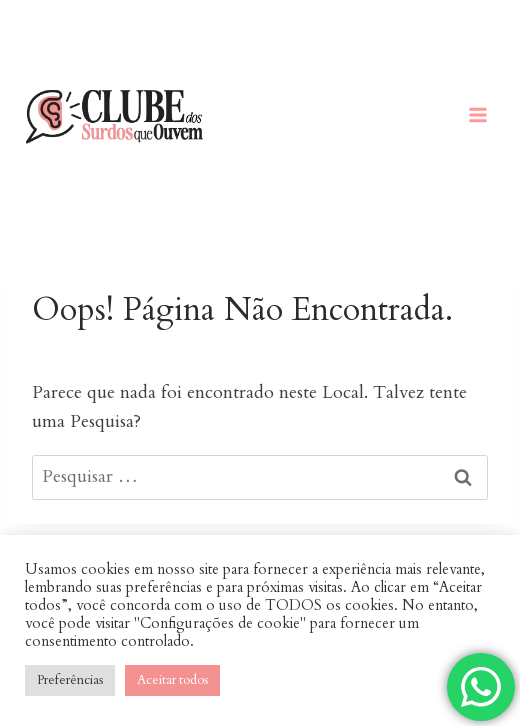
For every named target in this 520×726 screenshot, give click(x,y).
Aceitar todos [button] (172, 680)
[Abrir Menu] (477, 114)
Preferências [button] (70, 680)
